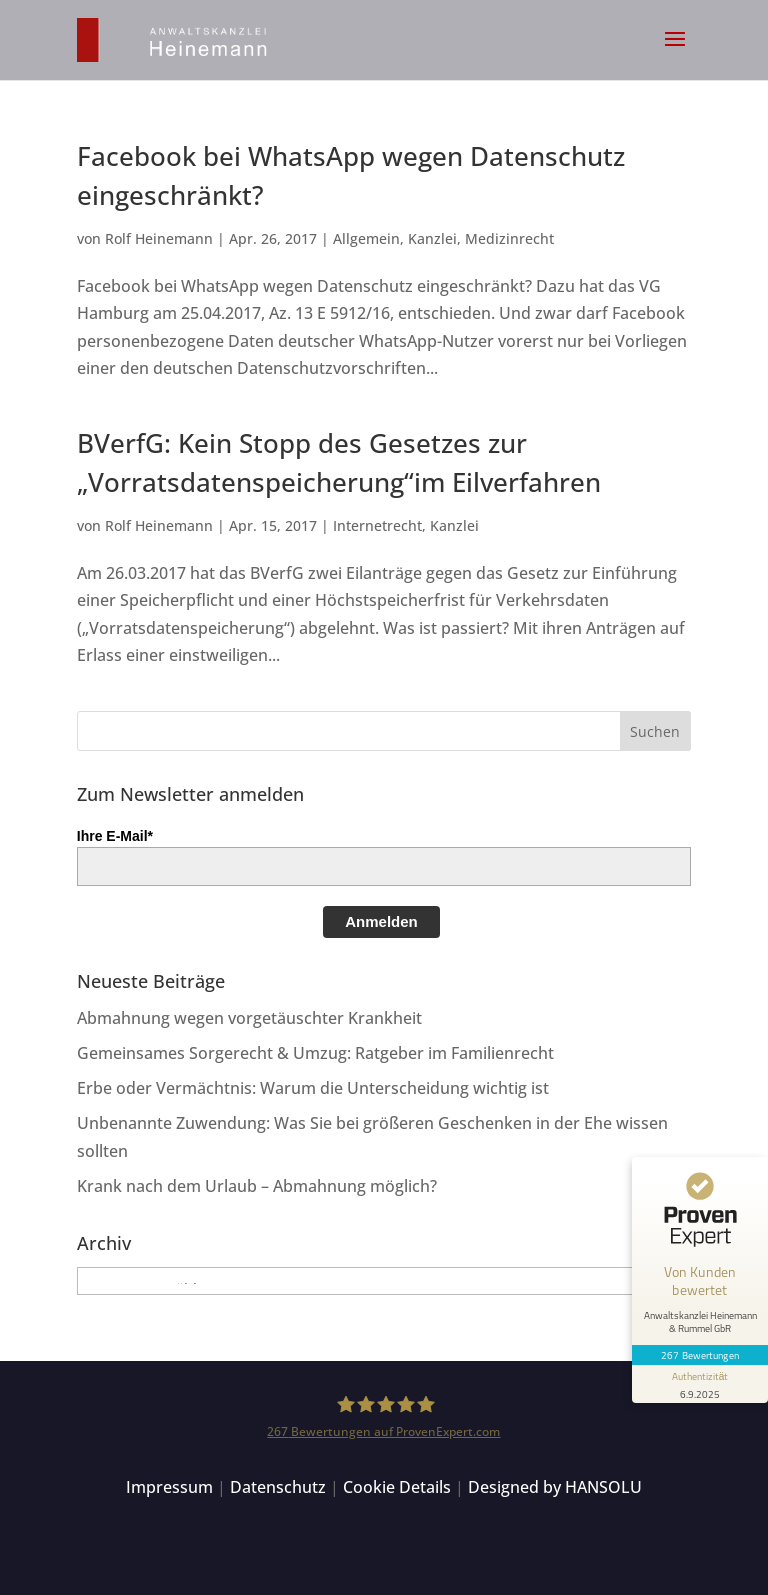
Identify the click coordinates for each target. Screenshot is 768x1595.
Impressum (169, 1487)
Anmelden (381, 921)
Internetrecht (377, 525)
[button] (675, 52)
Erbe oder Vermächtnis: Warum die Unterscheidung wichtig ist (313, 1088)
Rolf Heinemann (159, 238)
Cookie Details (397, 1487)
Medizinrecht (509, 238)
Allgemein (366, 238)
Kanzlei (432, 238)
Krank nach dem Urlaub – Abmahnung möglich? (257, 1186)
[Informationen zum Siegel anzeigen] (700, 1384)
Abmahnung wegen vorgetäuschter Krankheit (249, 1018)
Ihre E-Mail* (115, 836)
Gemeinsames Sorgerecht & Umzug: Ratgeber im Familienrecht (315, 1053)
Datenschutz (278, 1487)
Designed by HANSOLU (555, 1487)
